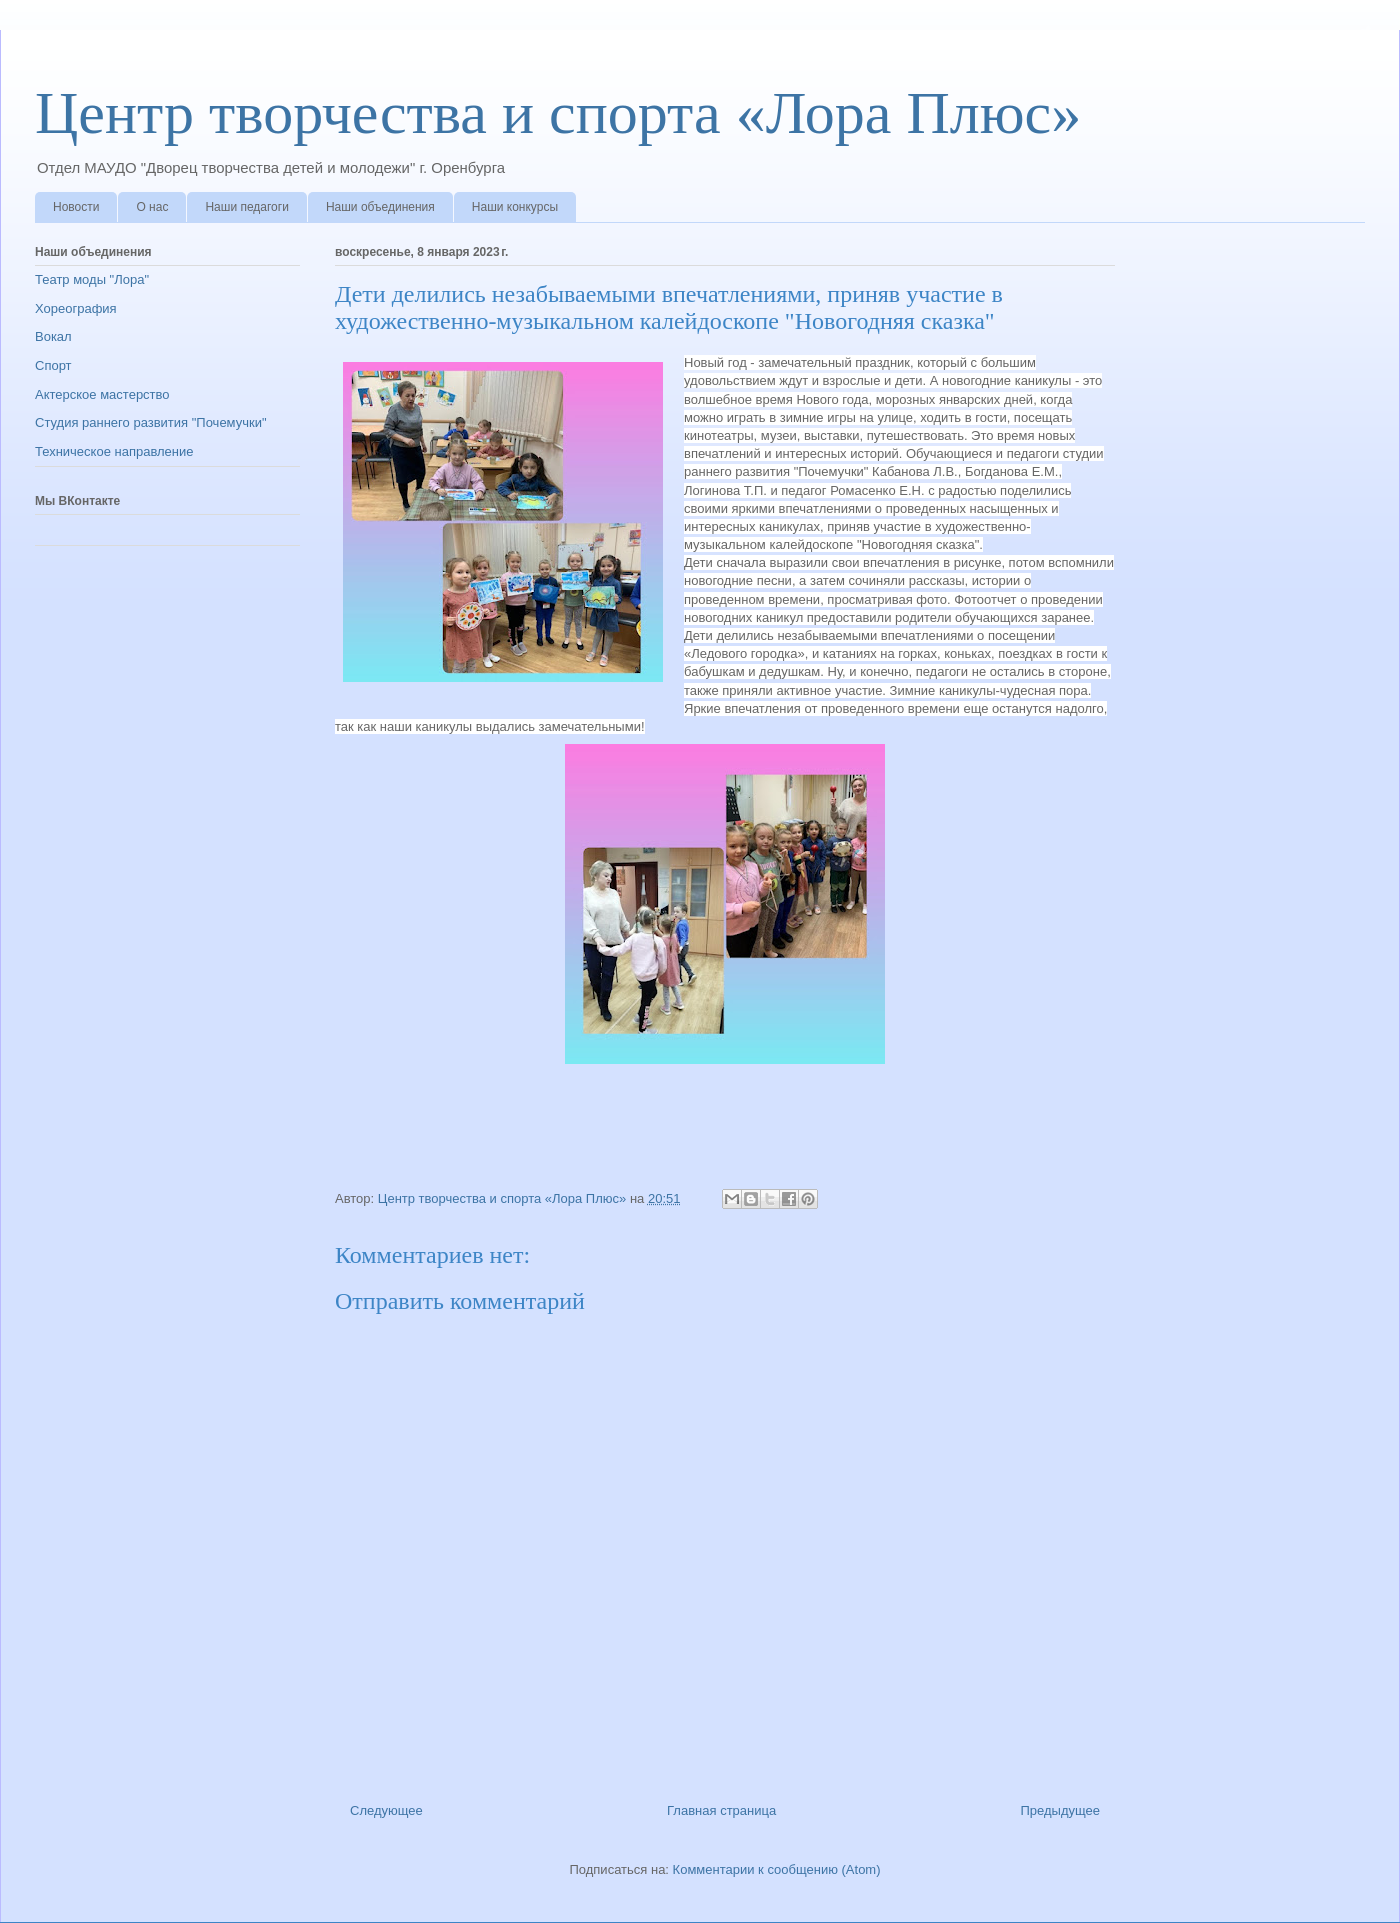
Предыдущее (1060, 1810)
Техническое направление (114, 451)
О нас (152, 207)
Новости (76, 207)
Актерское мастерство (102, 394)
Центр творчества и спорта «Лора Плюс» (558, 113)
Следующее (386, 1810)
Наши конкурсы (515, 207)
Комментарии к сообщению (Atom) (777, 1869)
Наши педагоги (246, 207)
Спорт (53, 365)
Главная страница (721, 1810)
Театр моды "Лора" (92, 279)
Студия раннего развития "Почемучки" (151, 422)
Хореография (76, 308)
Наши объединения (380, 207)
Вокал (53, 336)
